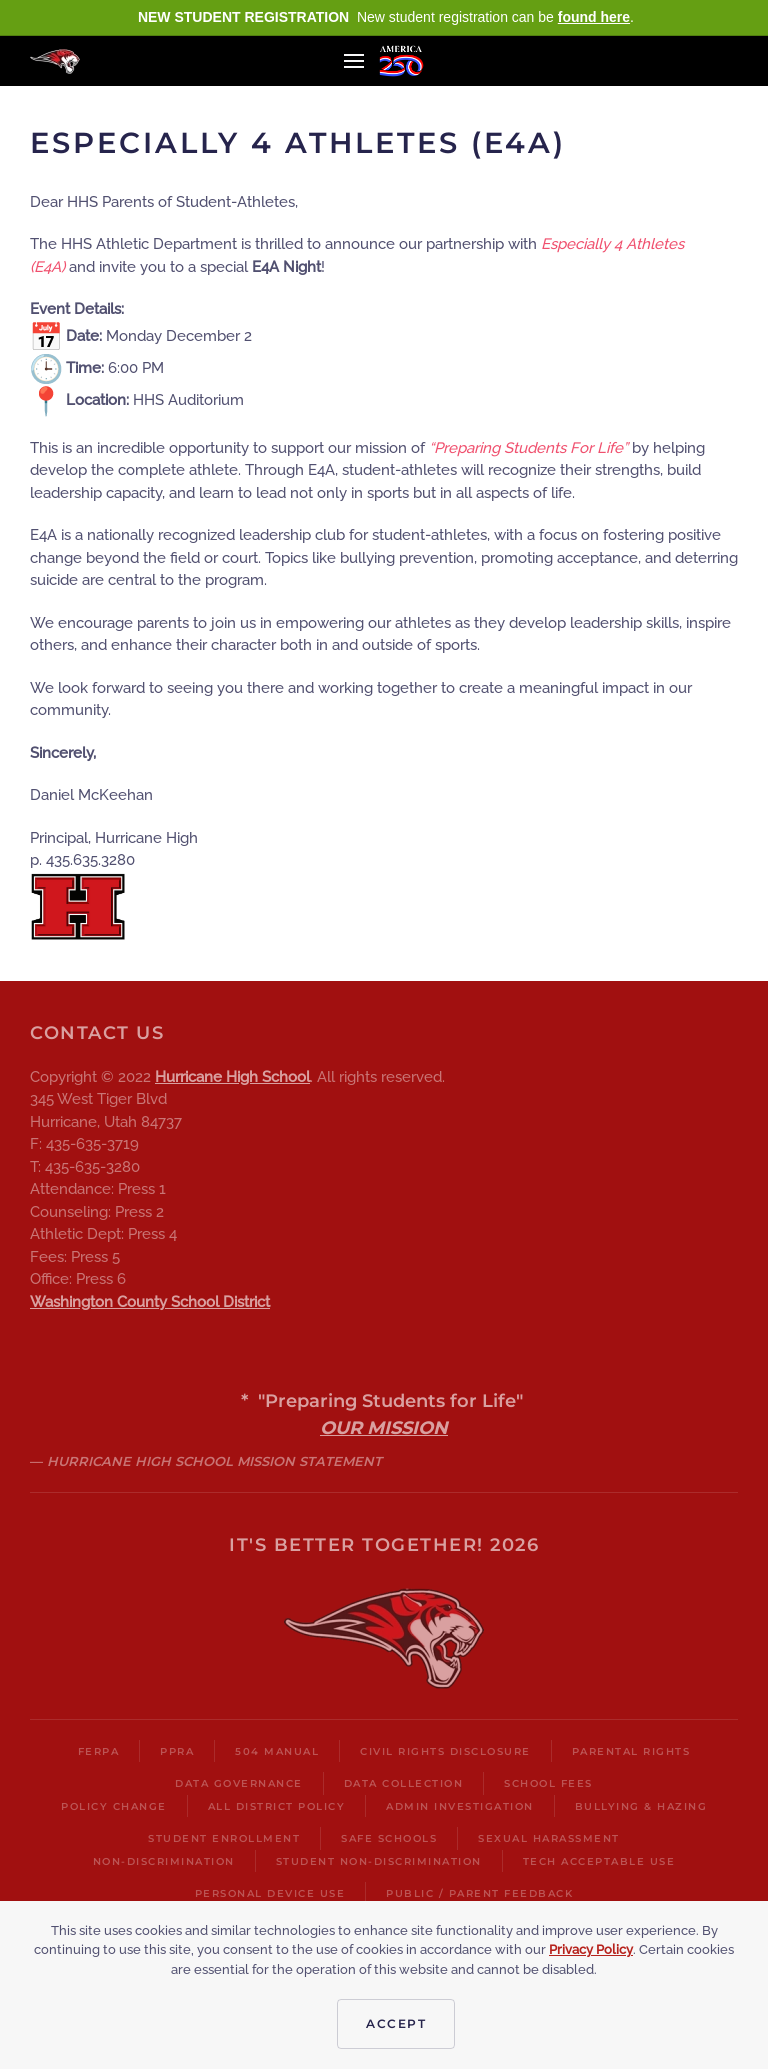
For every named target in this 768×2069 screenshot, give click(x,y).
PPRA (177, 1751)
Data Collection (404, 1783)
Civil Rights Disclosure (445, 1751)
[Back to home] (55, 61)
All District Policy (277, 1806)
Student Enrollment (224, 1838)
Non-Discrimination (164, 1861)
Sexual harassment (549, 1838)
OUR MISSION (384, 1428)
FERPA (99, 1751)
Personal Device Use (270, 1893)
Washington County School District (150, 1302)
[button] (354, 61)
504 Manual (277, 1751)
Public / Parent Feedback (479, 1893)
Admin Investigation (460, 1806)
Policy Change (114, 1806)
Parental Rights (631, 1751)
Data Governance (239, 1783)
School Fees (548, 1783)
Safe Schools (389, 1838)
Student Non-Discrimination (379, 1861)
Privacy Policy (591, 1949)
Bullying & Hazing (641, 1806)
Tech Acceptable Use (599, 1861)
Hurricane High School (232, 1077)
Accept (396, 2023)
